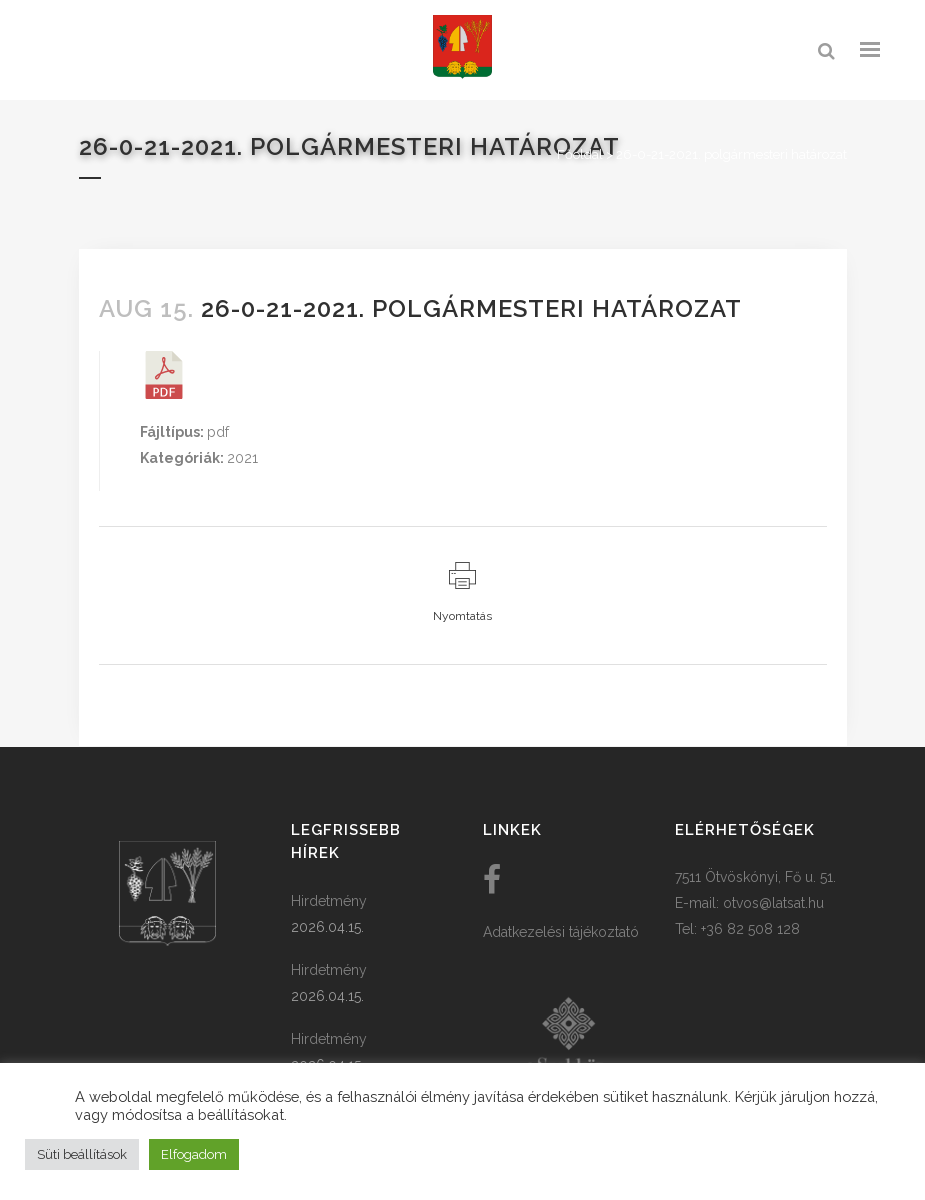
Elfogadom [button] (194, 1154)
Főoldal (580, 154)
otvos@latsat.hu (773, 903)
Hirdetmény (329, 901)
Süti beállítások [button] (82, 1154)
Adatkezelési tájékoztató (561, 932)
